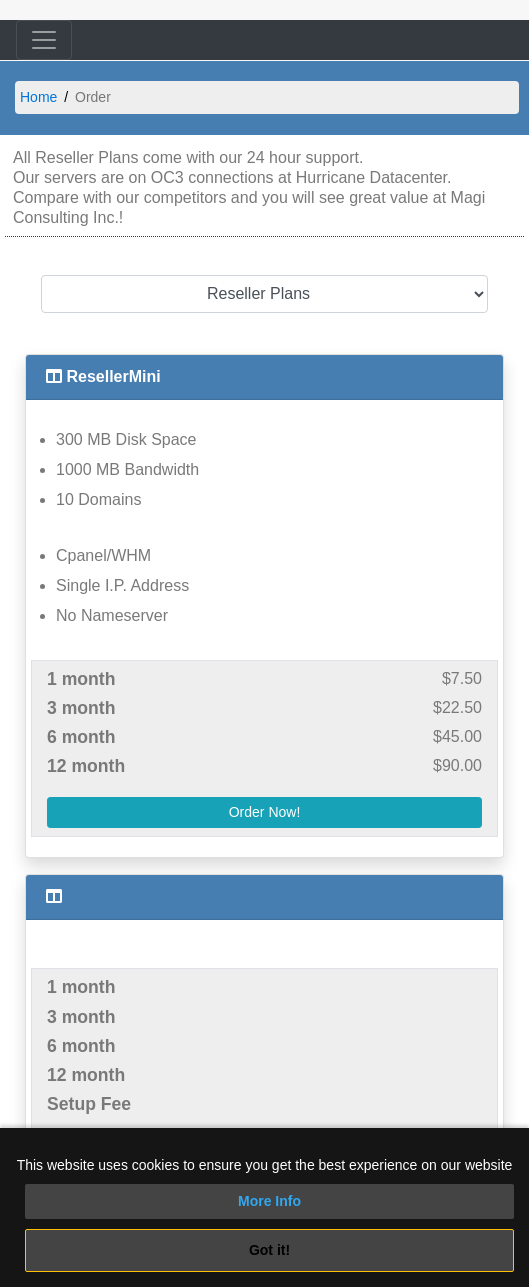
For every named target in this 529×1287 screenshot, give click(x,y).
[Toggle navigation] (44, 40)
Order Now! (265, 812)
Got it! (269, 1250)
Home (38, 97)
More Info (269, 1201)
